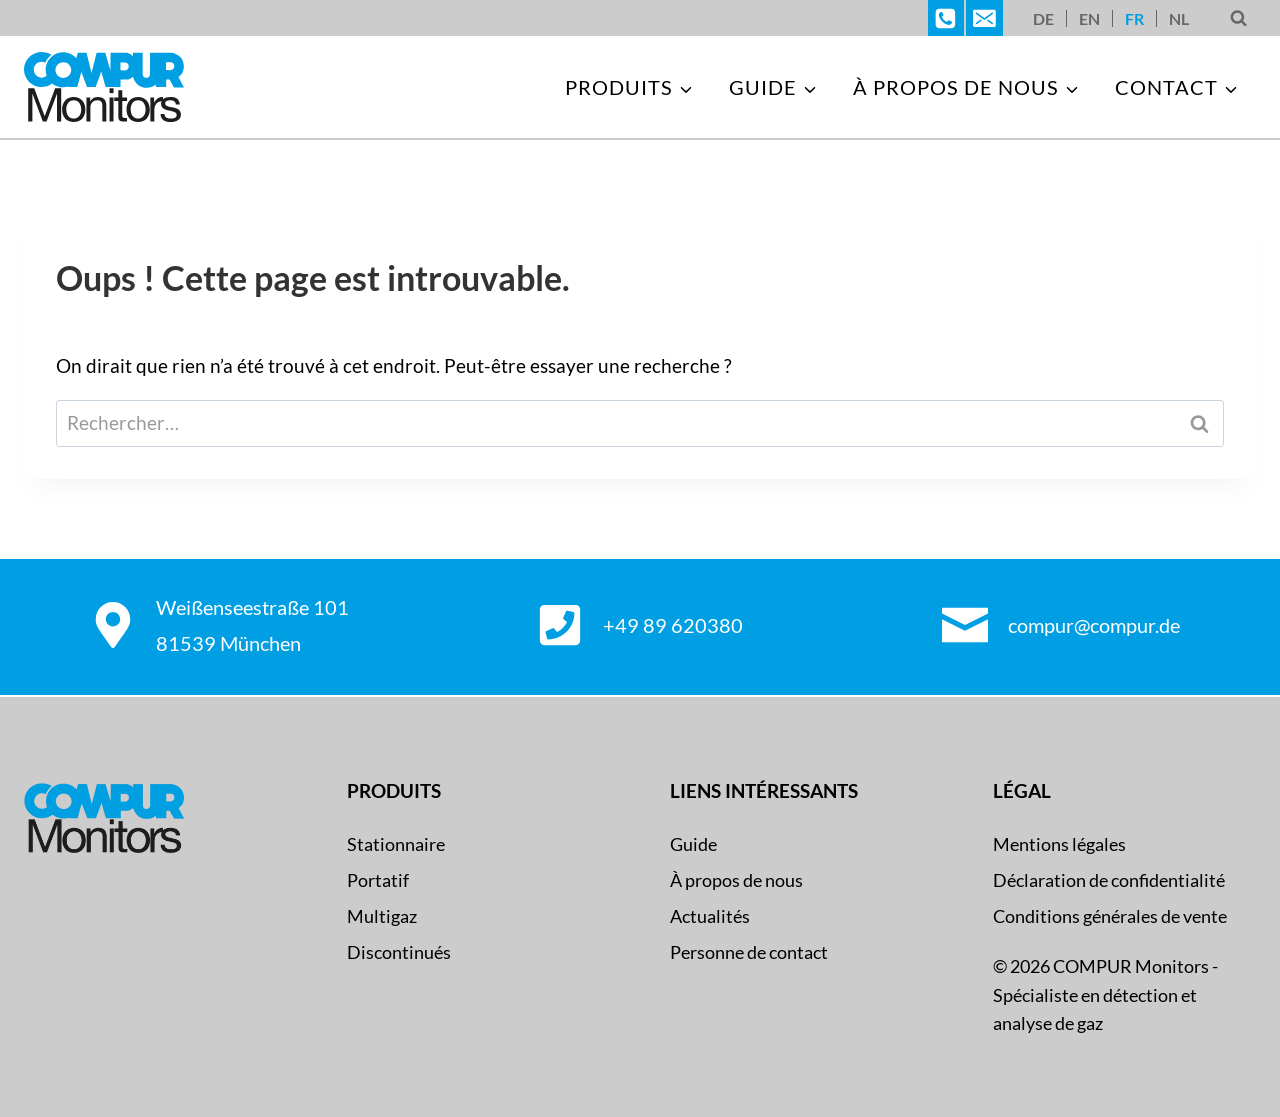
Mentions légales (1059, 844)
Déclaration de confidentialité (1109, 880)
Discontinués (399, 952)
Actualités (710, 916)
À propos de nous (736, 880)
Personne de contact (749, 952)
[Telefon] (946, 18)
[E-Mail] (984, 18)
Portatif (378, 880)
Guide (693, 844)
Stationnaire (396, 844)
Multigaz (382, 916)
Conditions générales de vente (1110, 916)
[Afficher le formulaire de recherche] (1238, 18)
